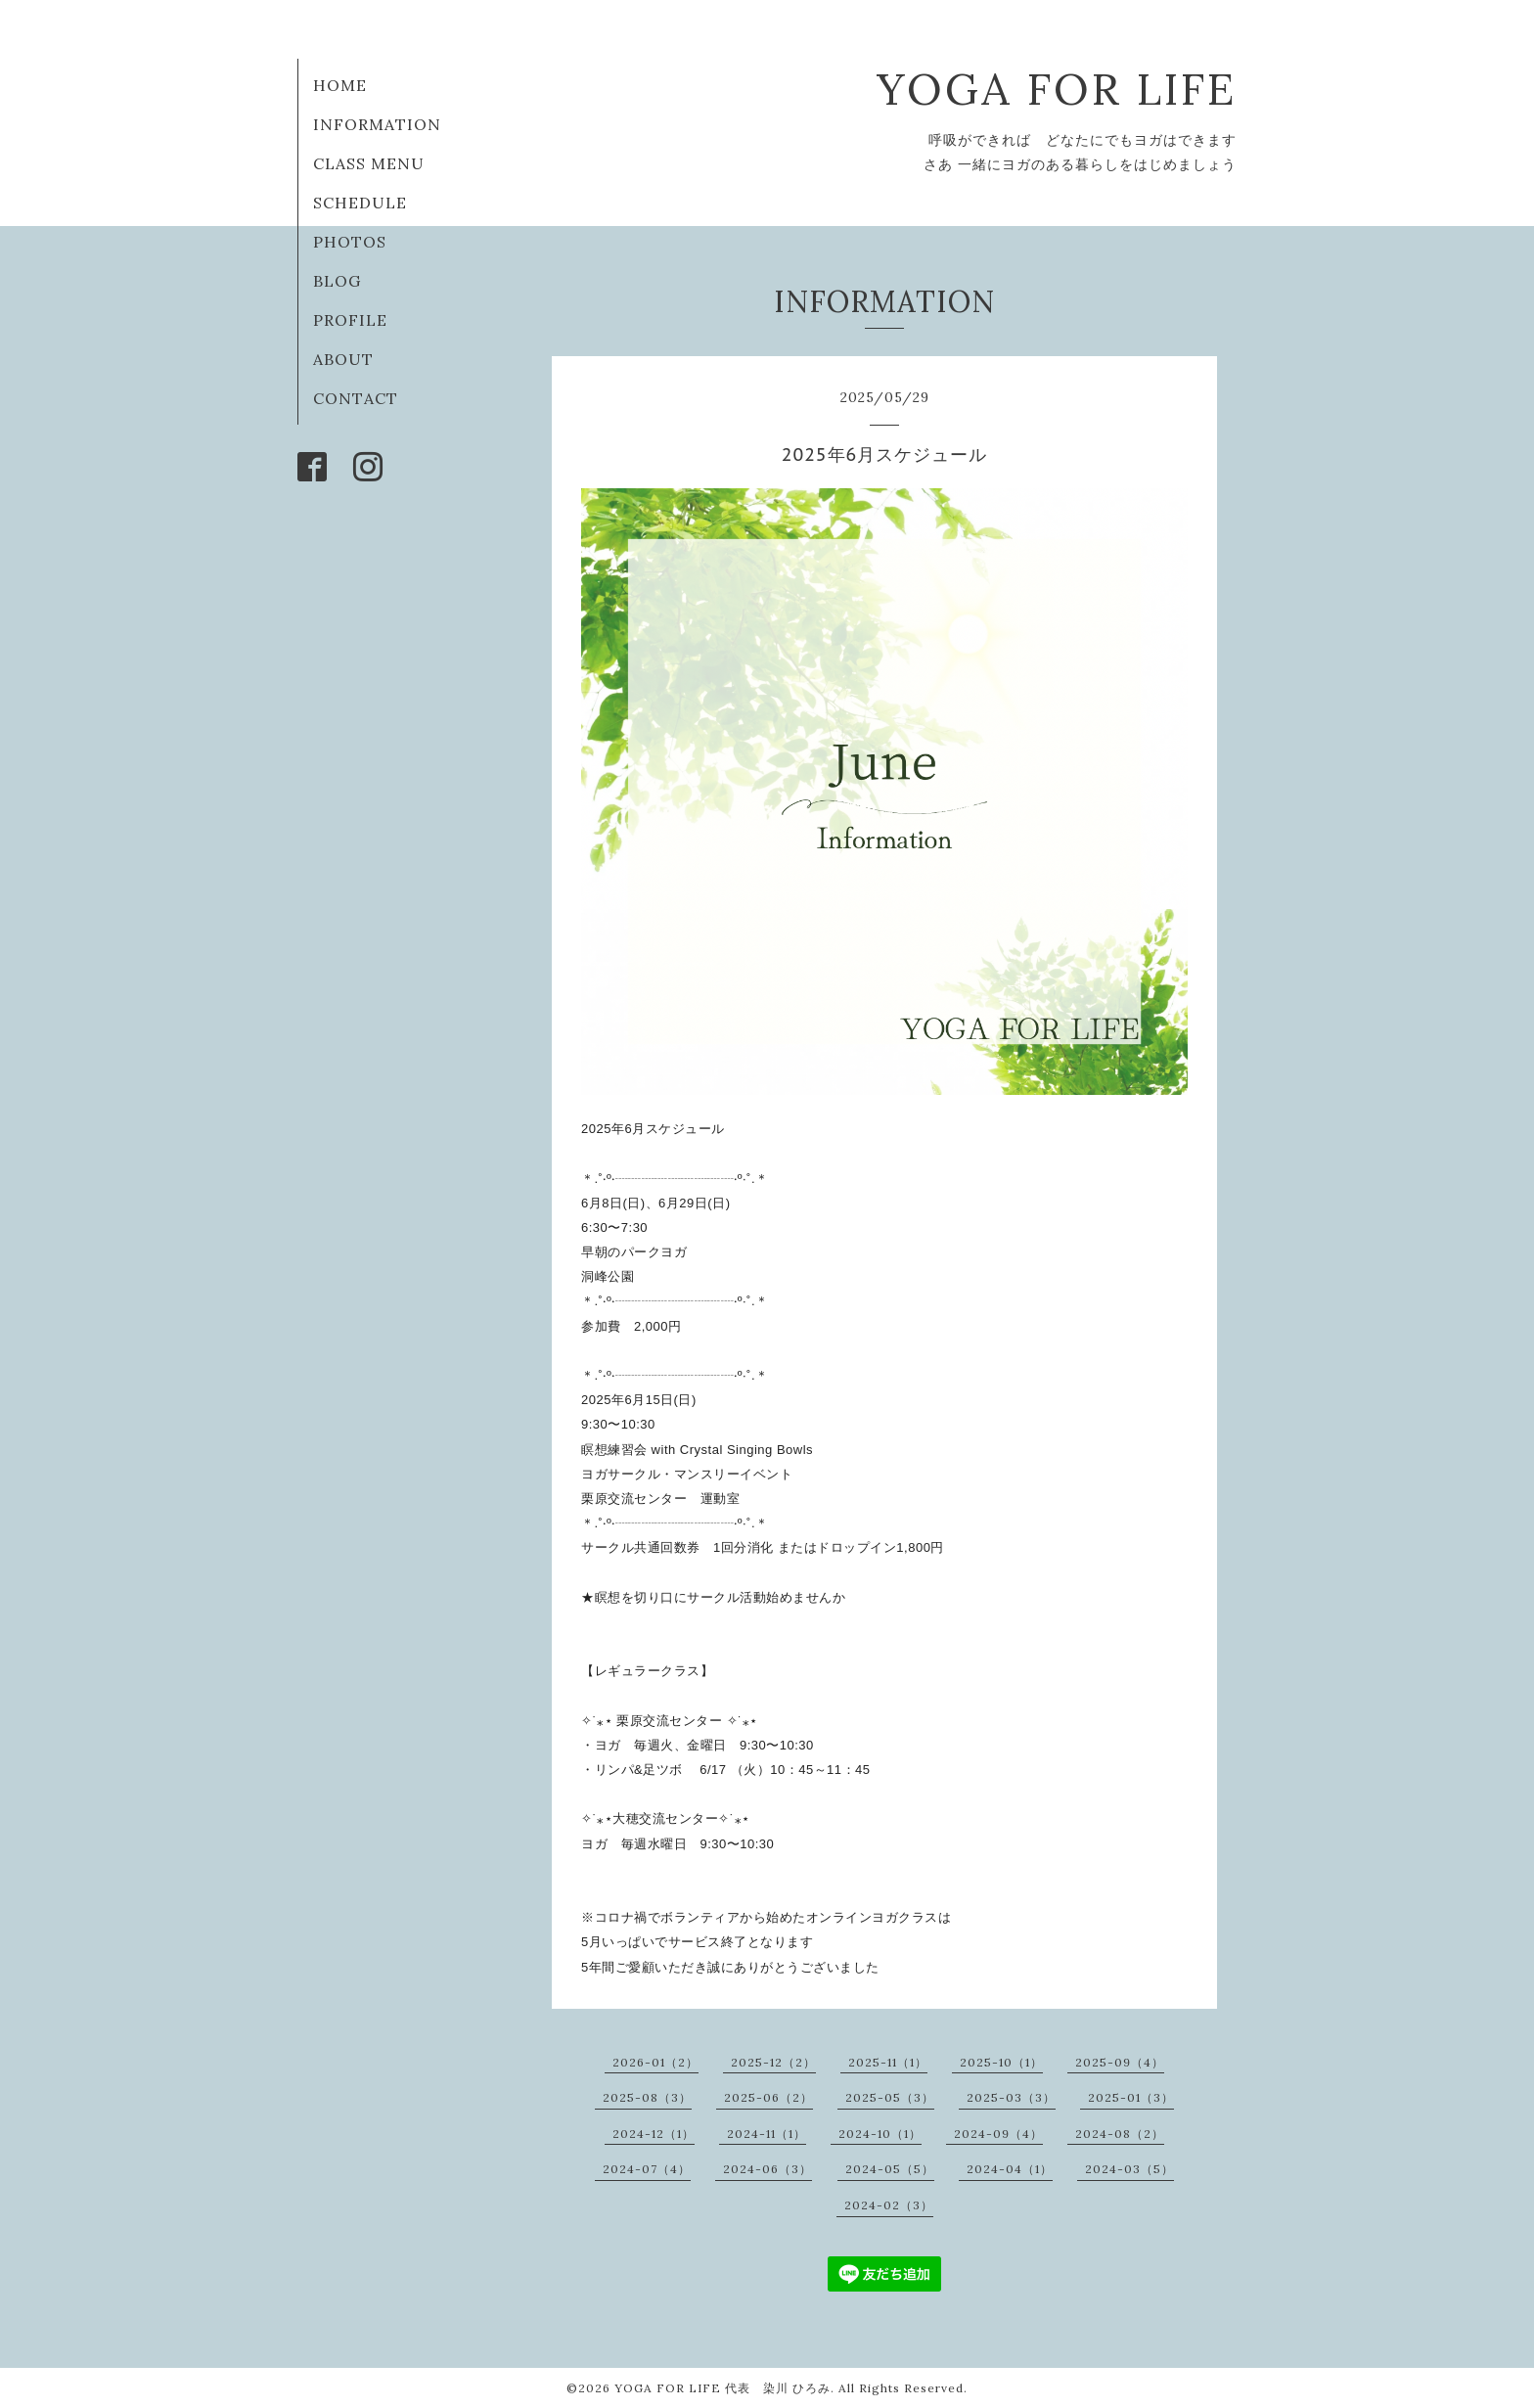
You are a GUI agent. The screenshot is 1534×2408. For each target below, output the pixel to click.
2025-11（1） (887, 2062)
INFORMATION (377, 124)
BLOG (337, 281)
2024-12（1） (653, 2133)
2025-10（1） (1001, 2062)
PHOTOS (349, 241)
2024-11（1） (766, 2133)
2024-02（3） (888, 2205)
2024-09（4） (998, 2133)
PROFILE (350, 320)
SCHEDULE (360, 202)
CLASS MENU (369, 163)
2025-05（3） (889, 2097)
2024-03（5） (1129, 2168)
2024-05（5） (889, 2168)
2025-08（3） (647, 2097)
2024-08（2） (1119, 2133)
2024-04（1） (1010, 2168)
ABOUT (343, 359)
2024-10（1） (880, 2133)
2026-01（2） (655, 2062)
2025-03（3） (1011, 2097)
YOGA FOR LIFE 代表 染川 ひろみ (722, 2388)
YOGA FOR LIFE (1057, 88)
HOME (340, 85)
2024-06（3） (767, 2168)
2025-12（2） (773, 2062)
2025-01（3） (1131, 2097)
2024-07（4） (647, 2168)
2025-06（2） (768, 2097)
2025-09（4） (1119, 2062)
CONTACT (355, 398)
